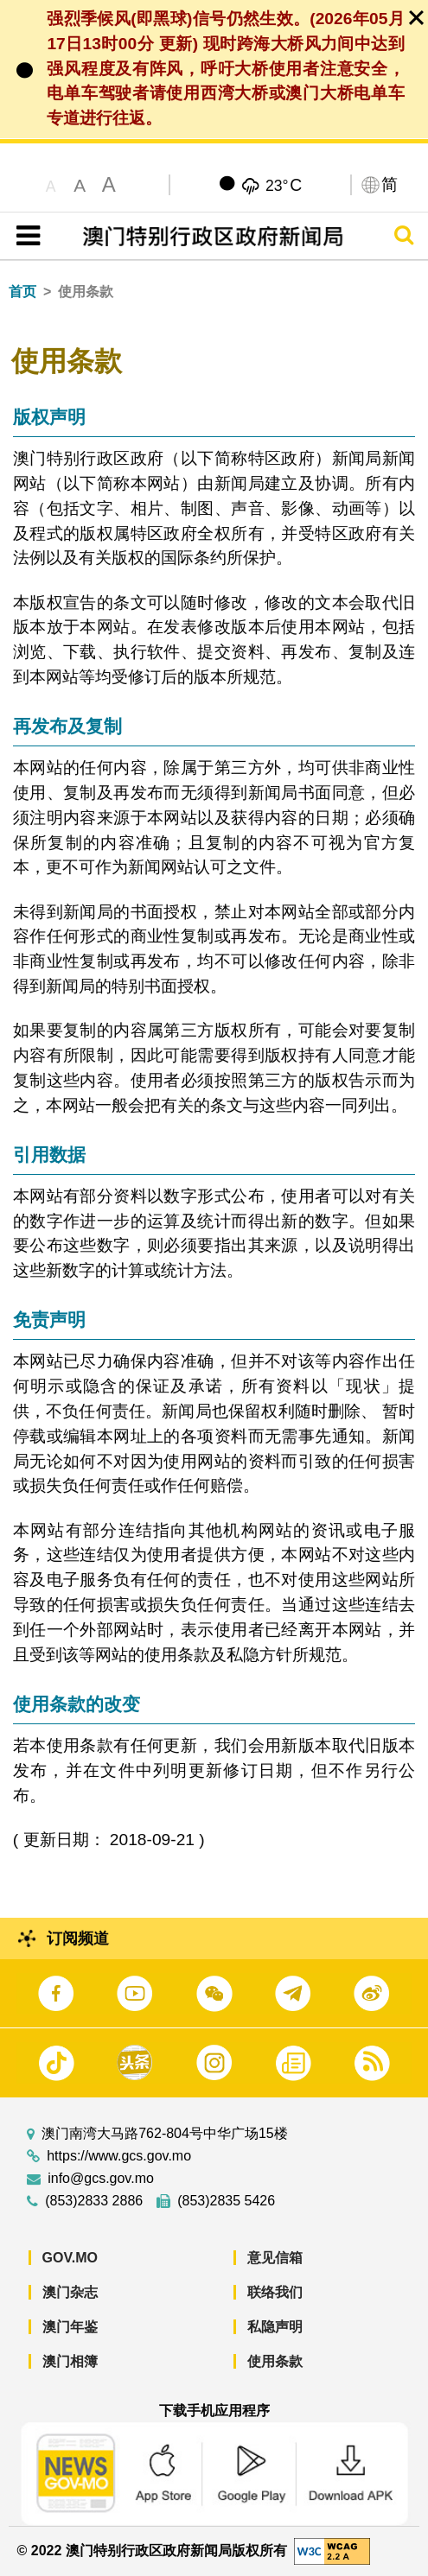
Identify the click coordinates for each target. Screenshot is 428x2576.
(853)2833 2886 (94, 2201)
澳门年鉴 (70, 2326)
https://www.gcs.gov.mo (119, 2156)
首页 (22, 291)
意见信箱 (275, 2257)
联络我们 (275, 2292)
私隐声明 (275, 2326)
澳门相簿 (70, 2361)
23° (283, 184)
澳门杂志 (70, 2292)
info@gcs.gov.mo (101, 2179)
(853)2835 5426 (226, 2201)
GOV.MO (70, 2257)
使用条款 (275, 2361)
